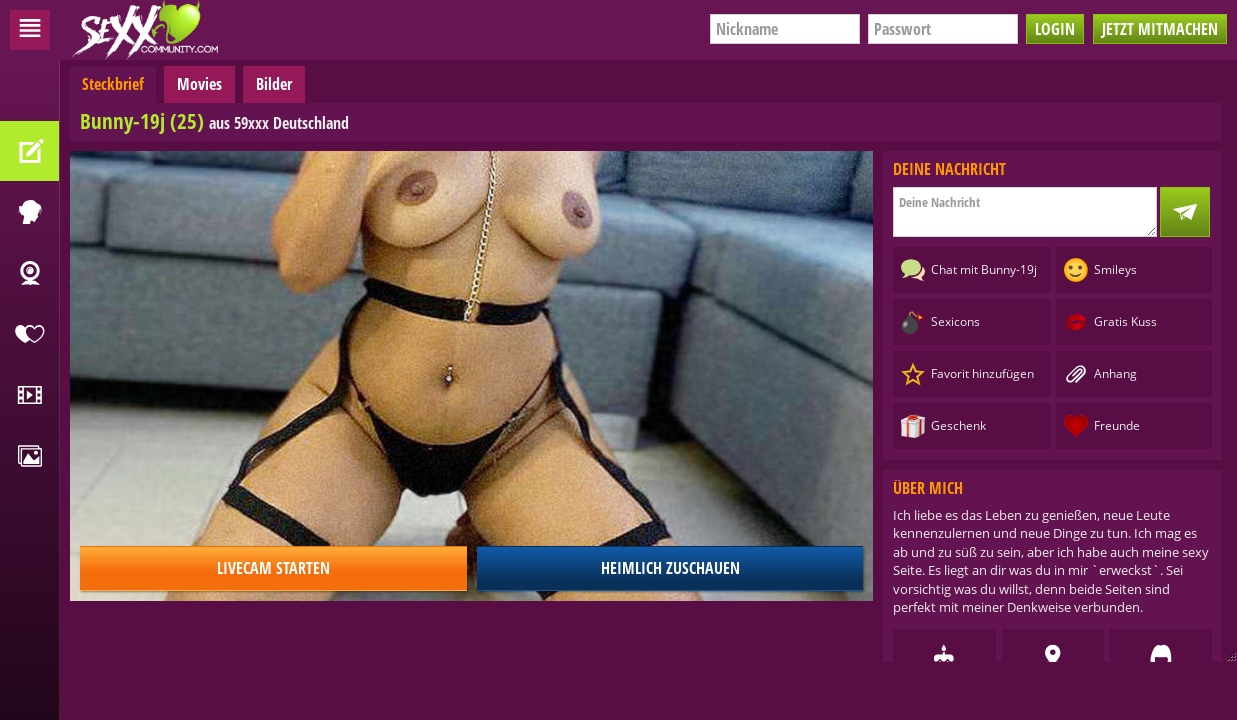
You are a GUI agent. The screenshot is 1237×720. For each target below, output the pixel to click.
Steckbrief (113, 84)
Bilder (274, 84)
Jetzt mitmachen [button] (1160, 29)
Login (1055, 29)
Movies (199, 84)
